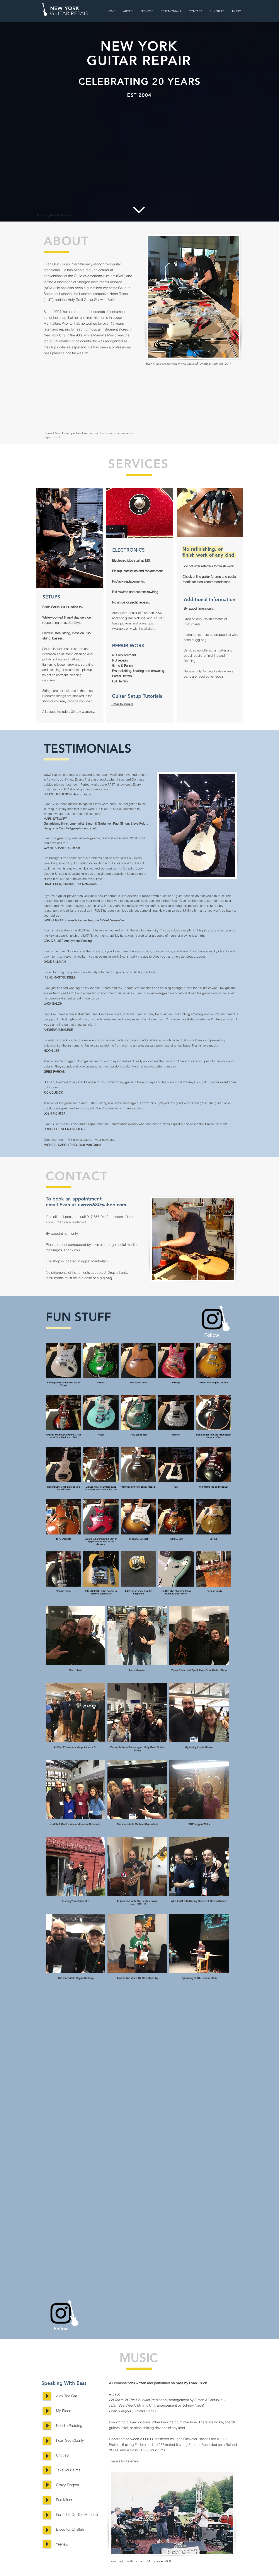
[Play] (47, 2396)
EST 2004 (139, 95)
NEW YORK (64, 8)
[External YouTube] (92, 399)
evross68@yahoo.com (102, 1205)
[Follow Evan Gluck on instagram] (212, 1319)
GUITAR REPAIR (69, 13)
